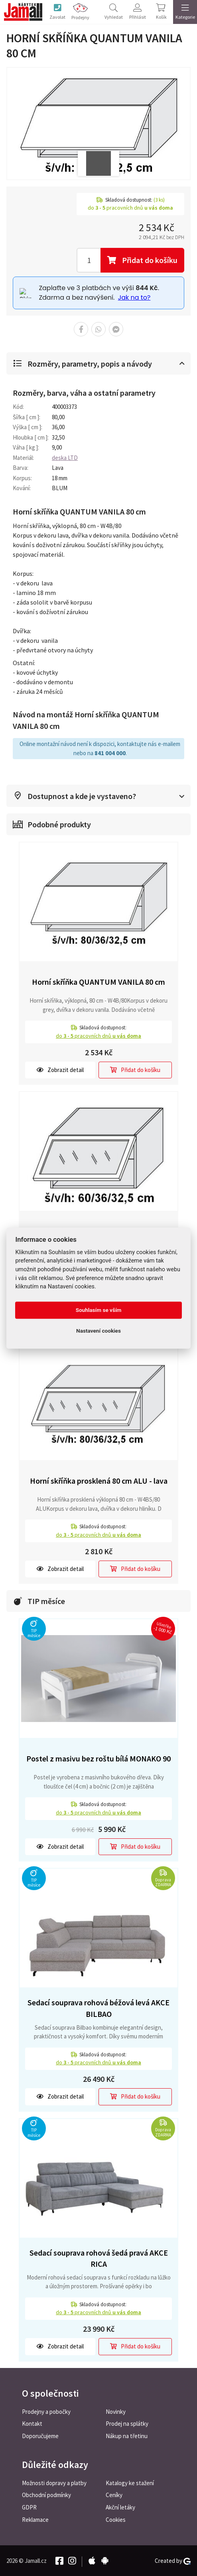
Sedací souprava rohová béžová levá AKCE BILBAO (98, 2007)
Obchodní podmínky (46, 2494)
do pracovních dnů (98, 1035)
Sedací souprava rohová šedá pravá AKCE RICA (99, 2257)
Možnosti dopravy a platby (54, 2482)
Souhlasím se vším (99, 1310)
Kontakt (32, 2423)
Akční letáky (120, 2507)
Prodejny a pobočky (46, 2411)
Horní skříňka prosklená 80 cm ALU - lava (98, 1480)
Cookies (116, 2519)
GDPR (29, 2507)
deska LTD (65, 457)
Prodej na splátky (127, 2423)
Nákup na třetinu (127, 2435)
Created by (173, 2560)
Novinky (116, 2411)
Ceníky (114, 2494)
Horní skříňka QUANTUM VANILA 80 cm (98, 981)
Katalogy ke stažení (130, 2482)
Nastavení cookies (98, 1331)
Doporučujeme (40, 2435)
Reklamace (35, 2519)
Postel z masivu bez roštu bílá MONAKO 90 (98, 1758)
